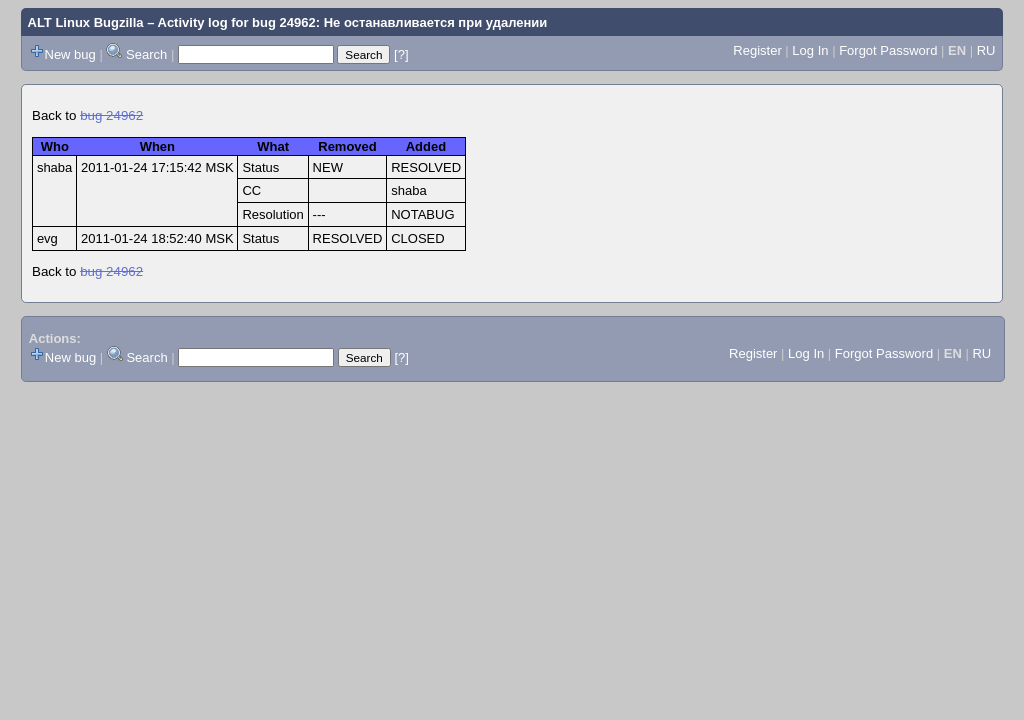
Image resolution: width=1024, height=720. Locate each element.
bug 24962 (111, 115)
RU (986, 50)
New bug (70, 54)
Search (146, 54)
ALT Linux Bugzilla (86, 22)
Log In (810, 50)
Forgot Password (888, 50)
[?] (401, 54)
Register (757, 50)
